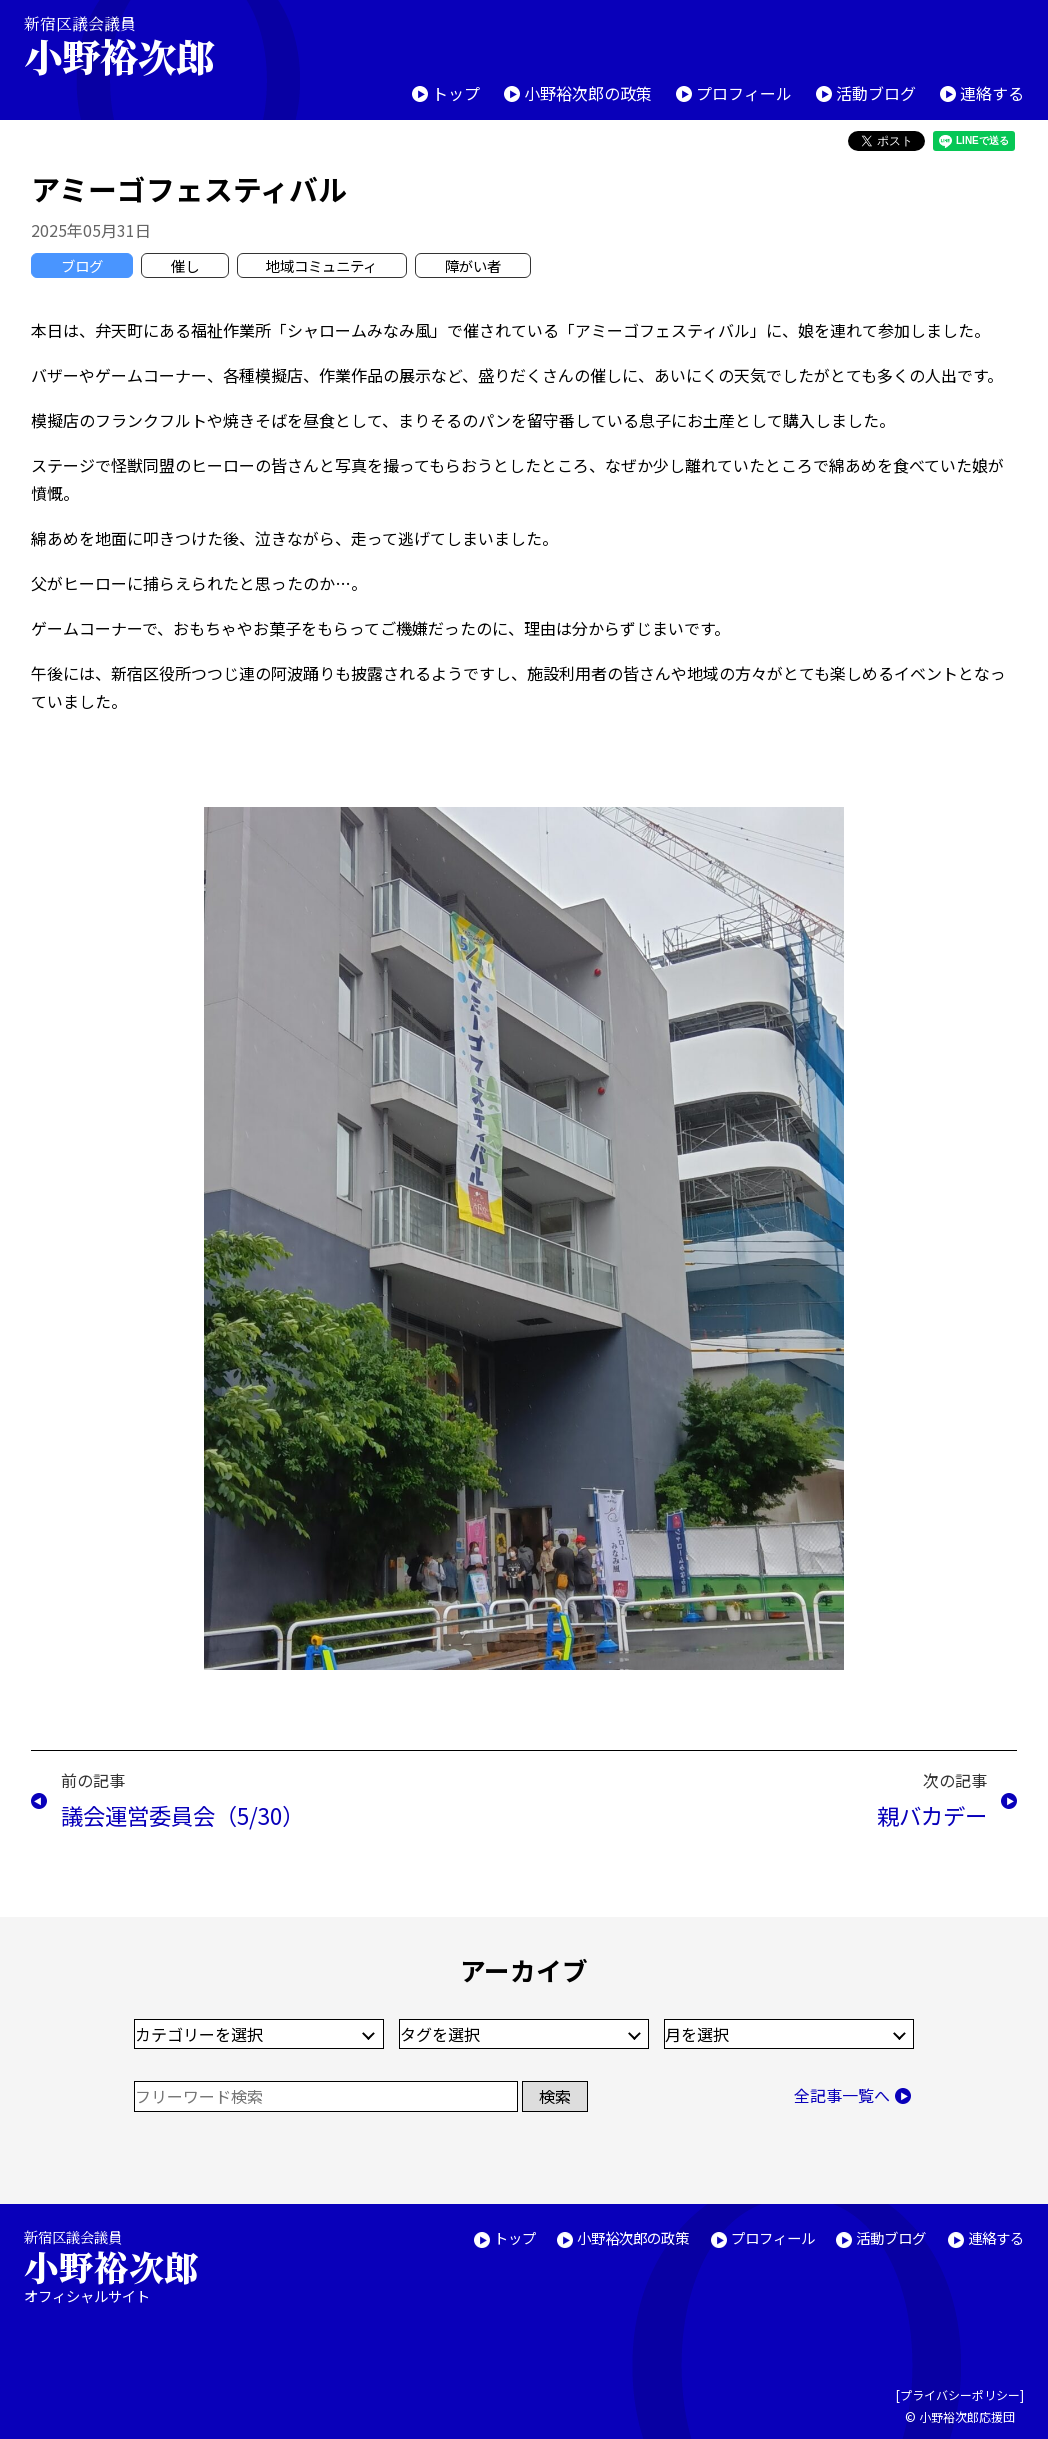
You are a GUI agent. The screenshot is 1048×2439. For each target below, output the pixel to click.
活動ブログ (876, 93)
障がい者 (473, 265)
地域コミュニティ (321, 265)
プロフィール (744, 93)
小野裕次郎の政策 (588, 93)
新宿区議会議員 (136, 45)
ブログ (82, 265)
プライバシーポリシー (960, 2394)
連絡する (992, 93)
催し (185, 265)
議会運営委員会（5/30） (182, 1815)
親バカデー (932, 1815)
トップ (456, 93)
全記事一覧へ (842, 2095)
